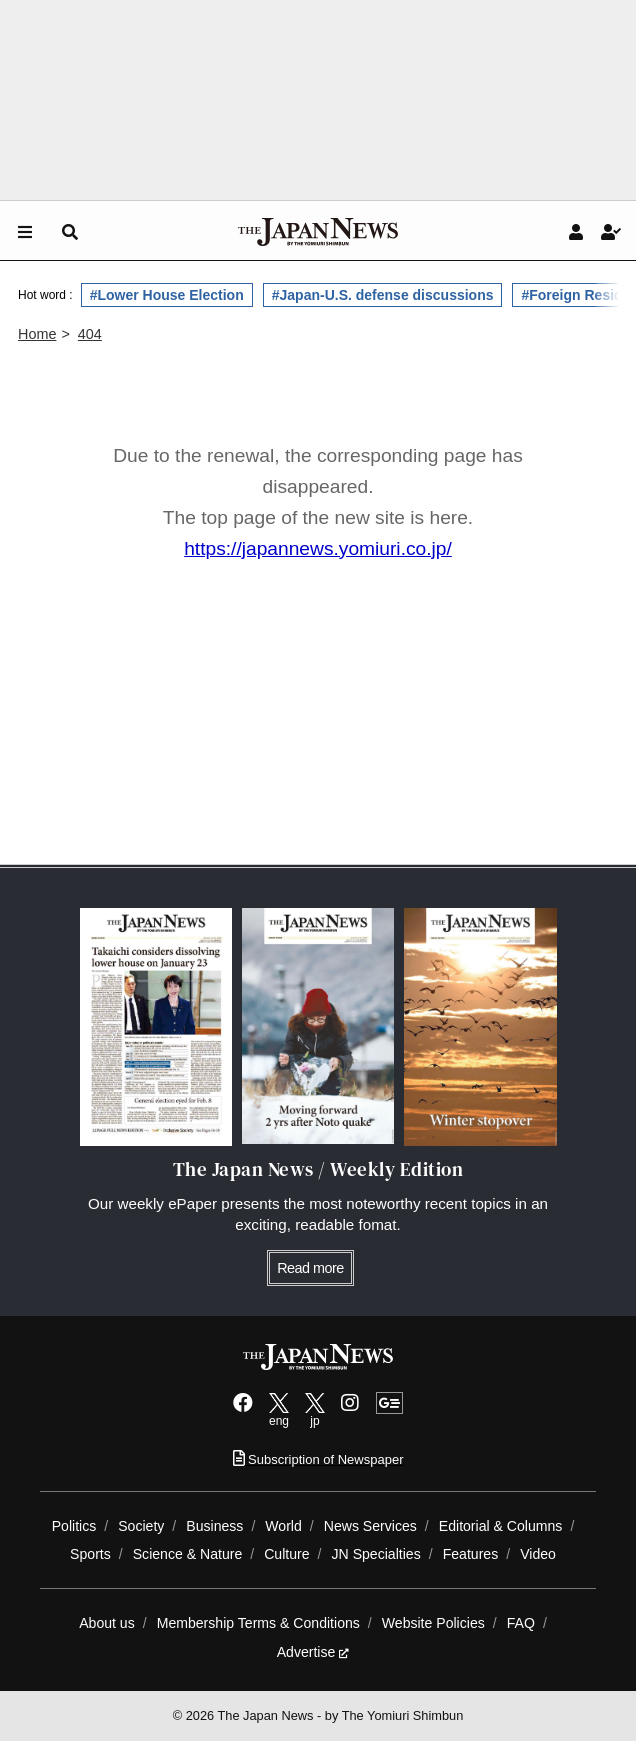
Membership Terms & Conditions (258, 1623)
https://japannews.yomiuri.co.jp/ (318, 548)
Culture (286, 1554)
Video (538, 1554)
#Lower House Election (167, 295)
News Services (370, 1526)
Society (141, 1526)
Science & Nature (188, 1554)
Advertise (313, 1652)
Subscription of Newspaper (318, 1459)
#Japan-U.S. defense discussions (383, 295)
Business (214, 1526)
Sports (90, 1554)
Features (471, 1554)
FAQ (521, 1623)
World (283, 1526)
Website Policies (433, 1623)
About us (107, 1623)
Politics (74, 1526)
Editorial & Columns (501, 1526)
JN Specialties (376, 1554)
